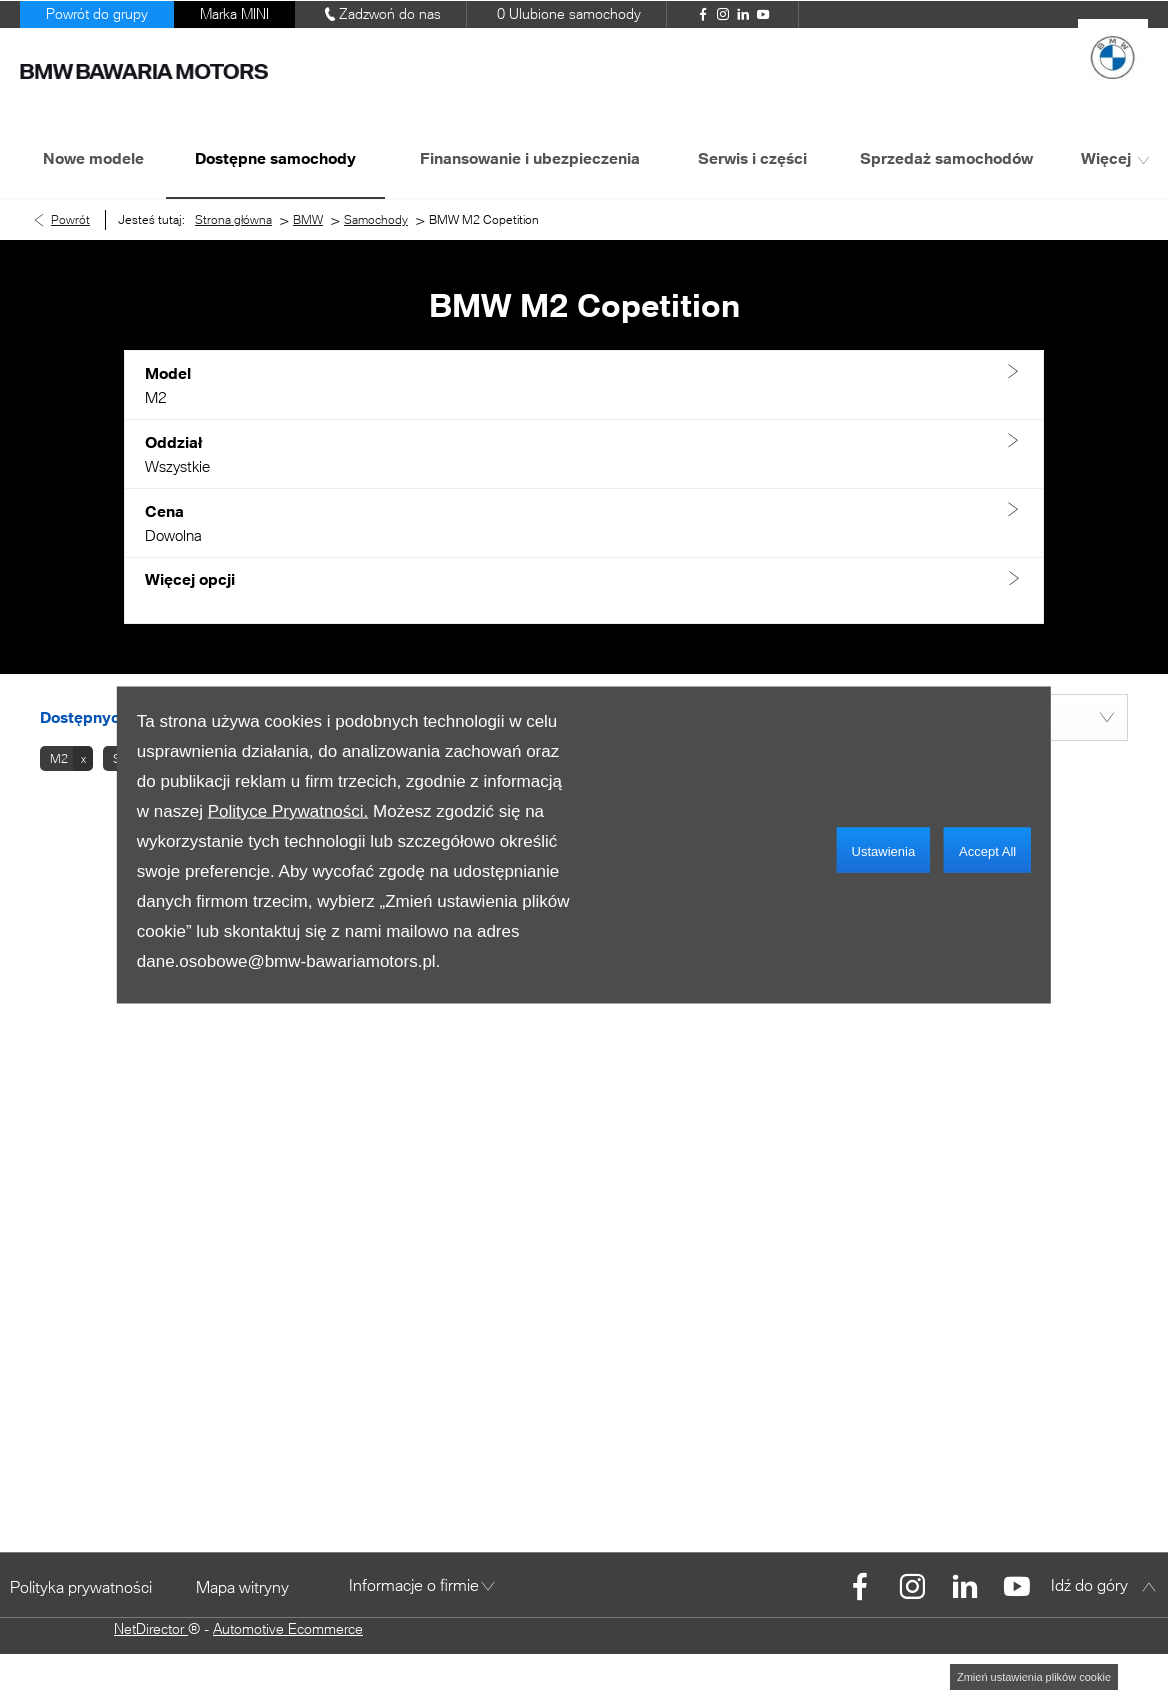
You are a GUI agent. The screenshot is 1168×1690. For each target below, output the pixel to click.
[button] (584, 385)
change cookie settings (1034, 1677)
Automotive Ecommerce (288, 1628)
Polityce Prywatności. (288, 811)
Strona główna (233, 219)
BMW (308, 219)
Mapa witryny (242, 1586)
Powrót (70, 219)
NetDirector (151, 1628)
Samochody (376, 219)
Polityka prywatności (81, 1586)
